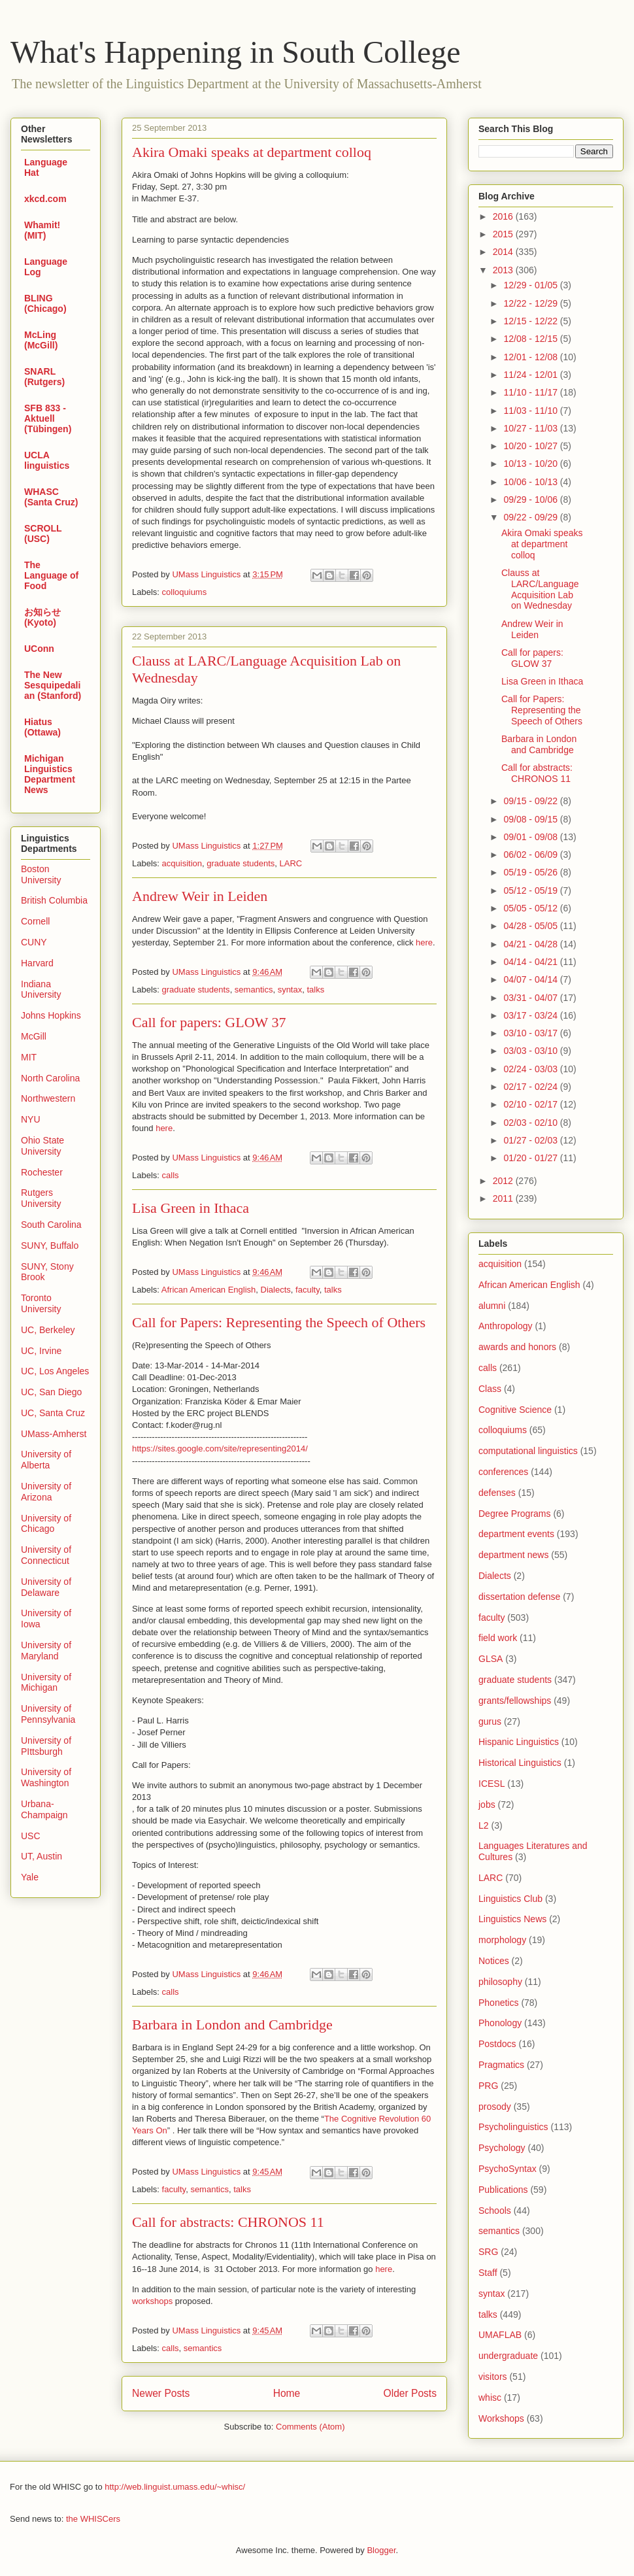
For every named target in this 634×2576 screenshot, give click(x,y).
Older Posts (410, 2393)
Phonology (500, 2023)
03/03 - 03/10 (531, 1050)
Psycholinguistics (513, 2127)
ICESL (491, 1783)
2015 (504, 234)
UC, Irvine (41, 1351)
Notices (493, 1961)
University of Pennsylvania (48, 1714)
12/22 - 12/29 (531, 303)
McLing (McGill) (41, 340)
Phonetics (498, 2002)
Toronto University (41, 1303)
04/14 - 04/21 (531, 962)
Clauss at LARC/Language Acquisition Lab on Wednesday (540, 589)
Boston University (41, 874)
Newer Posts (161, 2393)
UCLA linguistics (46, 460)
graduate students (241, 863)
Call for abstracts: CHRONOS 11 (228, 2222)
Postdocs (497, 2044)
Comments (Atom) (310, 2427)
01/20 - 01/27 (531, 1158)
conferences (503, 1471)
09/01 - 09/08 (531, 837)
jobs (486, 1804)
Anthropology (505, 1326)
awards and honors (517, 1347)
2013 (504, 270)
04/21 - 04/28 (531, 944)
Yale (30, 1877)
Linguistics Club (510, 1898)
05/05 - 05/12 (531, 908)
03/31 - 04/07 (531, 997)
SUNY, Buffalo (49, 1245)
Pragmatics (501, 2064)
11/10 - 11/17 (531, 392)
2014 (504, 251)
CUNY (34, 942)
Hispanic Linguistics (518, 1742)
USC (31, 1836)
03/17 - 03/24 (531, 1015)
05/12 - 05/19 (531, 890)
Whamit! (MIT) (42, 230)
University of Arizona (46, 1491)
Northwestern (48, 1098)
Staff (487, 2272)
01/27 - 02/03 (531, 1140)
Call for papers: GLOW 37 (209, 1022)
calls (170, 1175)
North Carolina (50, 1078)
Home (287, 2393)
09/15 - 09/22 (531, 801)
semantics (254, 989)
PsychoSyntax (507, 2168)
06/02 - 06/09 (531, 854)
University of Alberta (46, 1459)
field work (497, 1638)
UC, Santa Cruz (53, 1413)
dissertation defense (519, 1596)
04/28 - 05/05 (531, 926)
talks (315, 989)
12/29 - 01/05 (531, 285)
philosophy (500, 1981)
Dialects (276, 1290)
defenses (497, 1492)
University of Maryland (46, 1650)
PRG (488, 2085)
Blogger (381, 2550)
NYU (31, 1119)
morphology (502, 1940)
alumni (491, 1305)
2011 (504, 1198)
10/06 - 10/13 (531, 482)
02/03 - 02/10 (531, 1122)
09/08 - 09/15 (531, 819)
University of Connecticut (46, 1555)
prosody (494, 2106)
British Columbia (54, 900)
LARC (291, 863)
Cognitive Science (515, 1409)
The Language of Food (51, 575)
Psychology (502, 2148)
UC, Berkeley (48, 1330)
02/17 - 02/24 (531, 1086)
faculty (307, 1290)
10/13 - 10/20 (531, 463)
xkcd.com (45, 199)
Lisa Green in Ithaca (190, 1208)
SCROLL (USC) (42, 533)
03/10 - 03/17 (531, 1033)
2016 (504, 216)
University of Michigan (46, 1682)
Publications (503, 2189)
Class (489, 1388)
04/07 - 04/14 (531, 979)
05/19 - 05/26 (531, 872)
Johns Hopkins (51, 1015)
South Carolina (51, 1224)
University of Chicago (46, 1523)
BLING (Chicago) (45, 303)
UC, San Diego (51, 1392)
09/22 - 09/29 (531, 517)
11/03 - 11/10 (531, 410)
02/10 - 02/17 (531, 1104)
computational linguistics (528, 1451)
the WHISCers (93, 2519)
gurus (489, 1721)
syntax (290, 989)
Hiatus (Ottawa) (42, 727)
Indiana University (41, 989)
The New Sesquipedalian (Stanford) (52, 685)
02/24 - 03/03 (531, 1069)
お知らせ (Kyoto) (42, 617)
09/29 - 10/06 (531, 499)
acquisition (182, 863)
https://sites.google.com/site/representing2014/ (220, 1448)
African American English (208, 1290)
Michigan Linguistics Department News (49, 774)
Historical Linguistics (519, 1762)
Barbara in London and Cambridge (232, 2024)
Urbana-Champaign (44, 1809)
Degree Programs (514, 1513)
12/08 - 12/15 (531, 338)
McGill (33, 1036)
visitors (492, 2376)
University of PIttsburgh (46, 1746)
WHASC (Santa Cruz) (51, 496)
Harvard (37, 963)
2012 (504, 1181)
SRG (488, 2251)
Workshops (501, 2418)
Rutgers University (41, 1198)
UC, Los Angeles (55, 1371)
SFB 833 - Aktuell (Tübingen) (47, 418)
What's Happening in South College (235, 52)
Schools (494, 2210)
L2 (483, 1825)
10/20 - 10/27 (531, 446)
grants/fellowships (514, 1700)
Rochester (42, 1172)
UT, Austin (41, 1856)
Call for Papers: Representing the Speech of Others (278, 1322)
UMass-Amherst (53, 1434)
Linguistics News (512, 1919)
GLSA (490, 1658)
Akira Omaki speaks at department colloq (251, 152)
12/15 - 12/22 (531, 321)
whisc (489, 2397)
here (424, 942)
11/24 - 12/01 (531, 374)
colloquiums (184, 592)
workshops (152, 2301)
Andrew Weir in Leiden (199, 896)
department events (516, 1534)
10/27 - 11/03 (531, 428)
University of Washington (46, 1777)
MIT (29, 1057)
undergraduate (508, 2355)
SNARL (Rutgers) (44, 376)
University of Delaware (46, 1587)
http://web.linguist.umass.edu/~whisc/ (175, 2487)
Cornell (35, 921)
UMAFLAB (500, 2335)
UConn (39, 648)
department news (513, 1555)
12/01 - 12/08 (531, 357)
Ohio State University (42, 1146)
